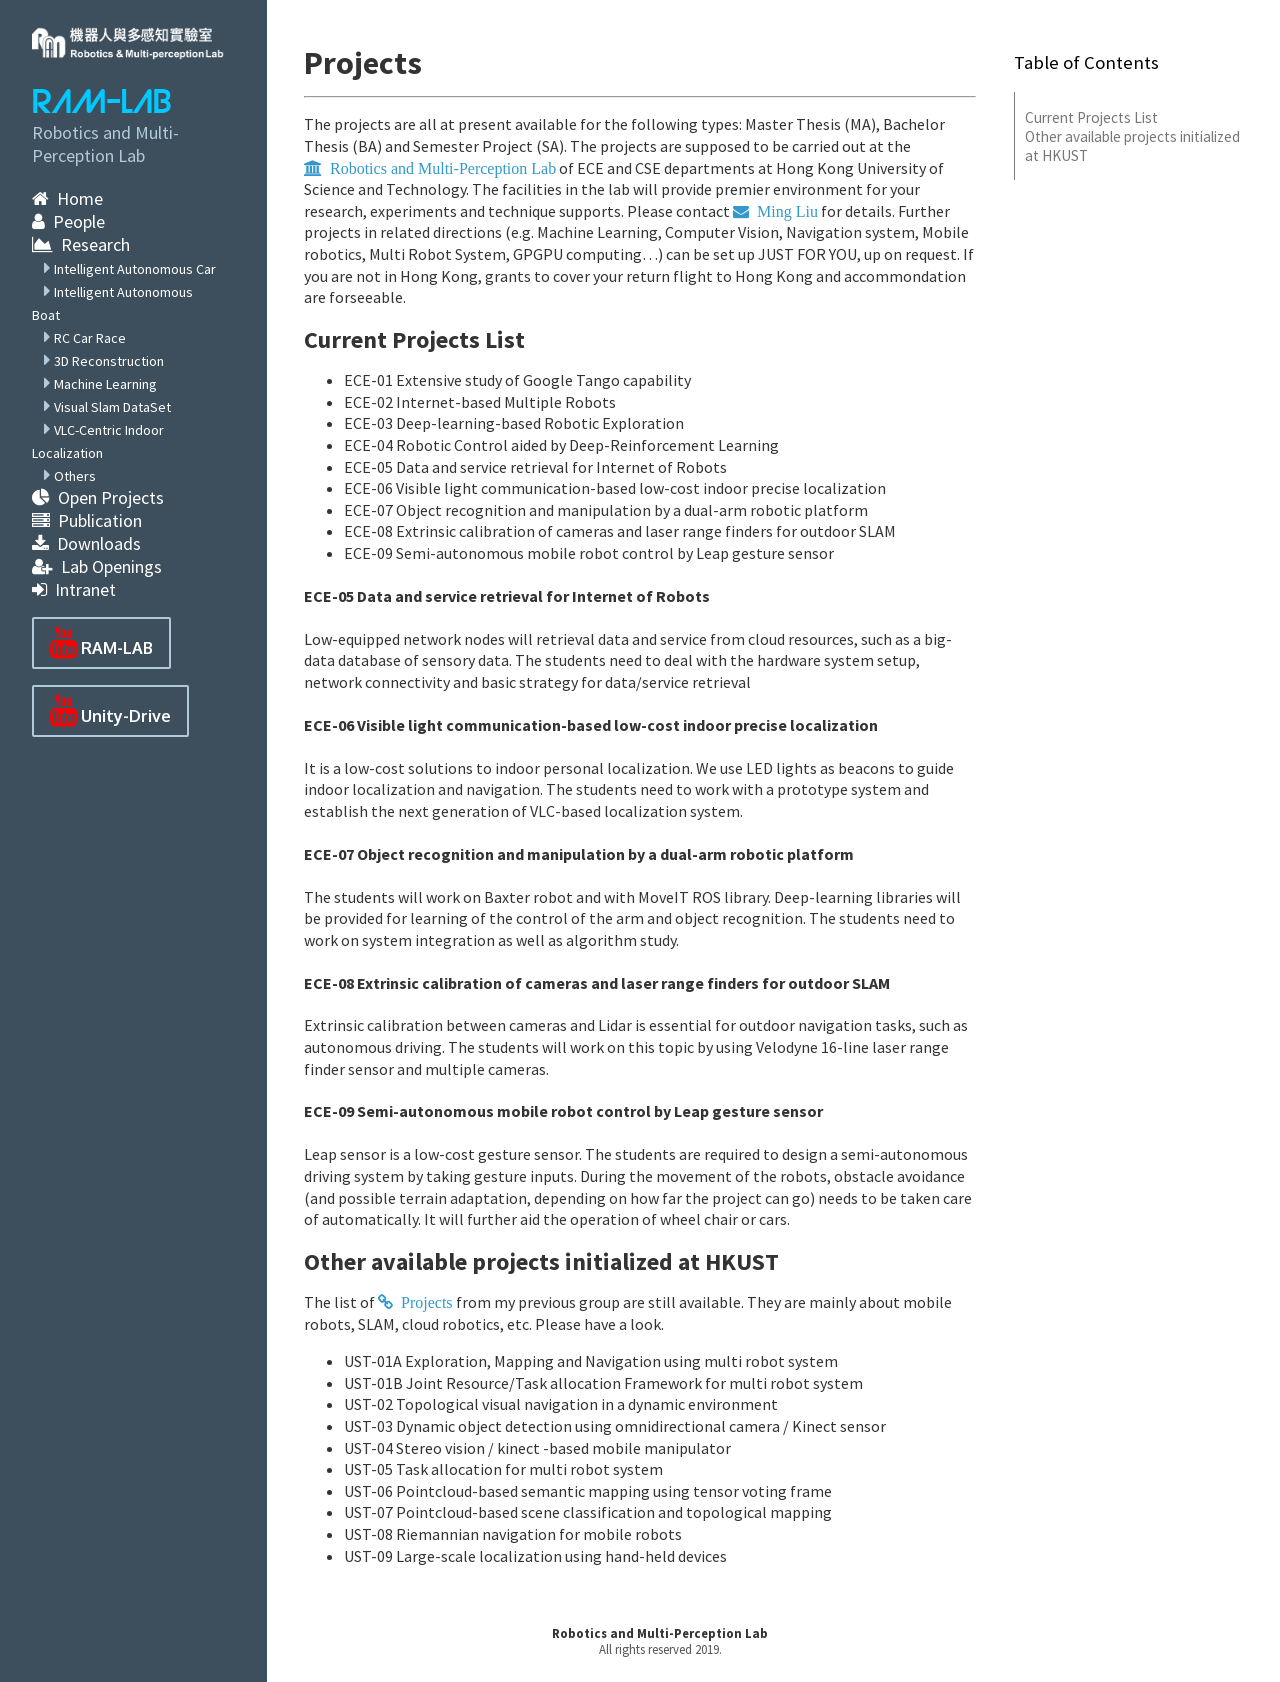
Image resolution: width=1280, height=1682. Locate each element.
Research (81, 244)
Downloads (86, 543)
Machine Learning (105, 384)
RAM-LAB (102, 102)
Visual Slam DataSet (112, 407)
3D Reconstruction (109, 361)
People (68, 221)
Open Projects (98, 497)
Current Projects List (1091, 117)
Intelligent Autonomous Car (135, 269)
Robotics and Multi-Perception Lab (660, 1633)
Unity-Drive (110, 711)
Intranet (74, 589)
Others (75, 476)
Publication (87, 520)
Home (67, 198)
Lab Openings (97, 566)
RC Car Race (90, 338)
